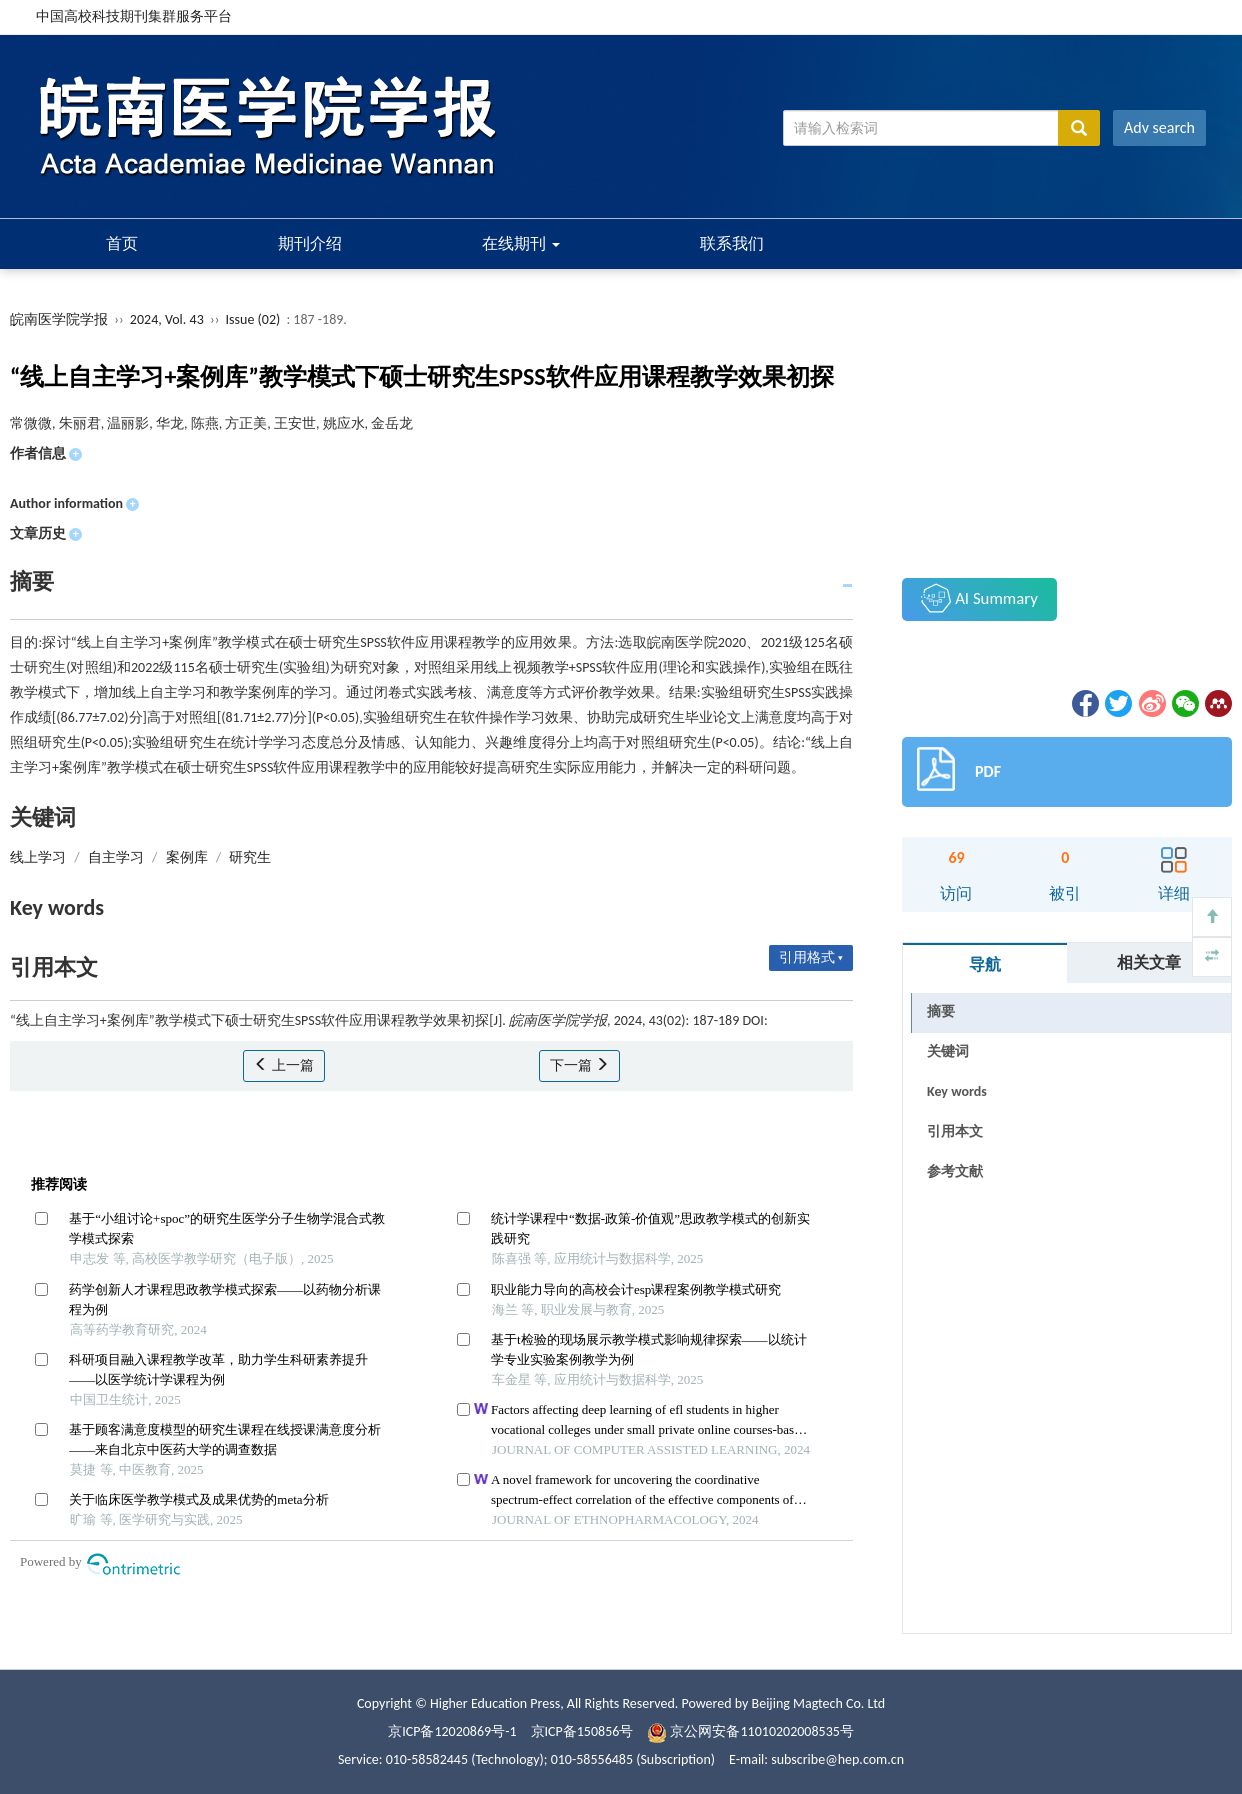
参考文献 (955, 1171)
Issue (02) (253, 319)
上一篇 (283, 1065)
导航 (985, 964)
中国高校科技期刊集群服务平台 (134, 16)
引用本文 (955, 1131)
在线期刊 (521, 243)
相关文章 (1149, 962)
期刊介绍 (310, 243)
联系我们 (732, 243)
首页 (122, 243)
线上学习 (38, 857)
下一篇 (579, 1065)
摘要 (941, 1011)
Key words (957, 1091)
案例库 (187, 857)
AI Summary (979, 598)
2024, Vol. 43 (168, 319)
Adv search (1159, 127)
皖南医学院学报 (59, 319)
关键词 (948, 1051)
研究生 (250, 857)
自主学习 (116, 857)
